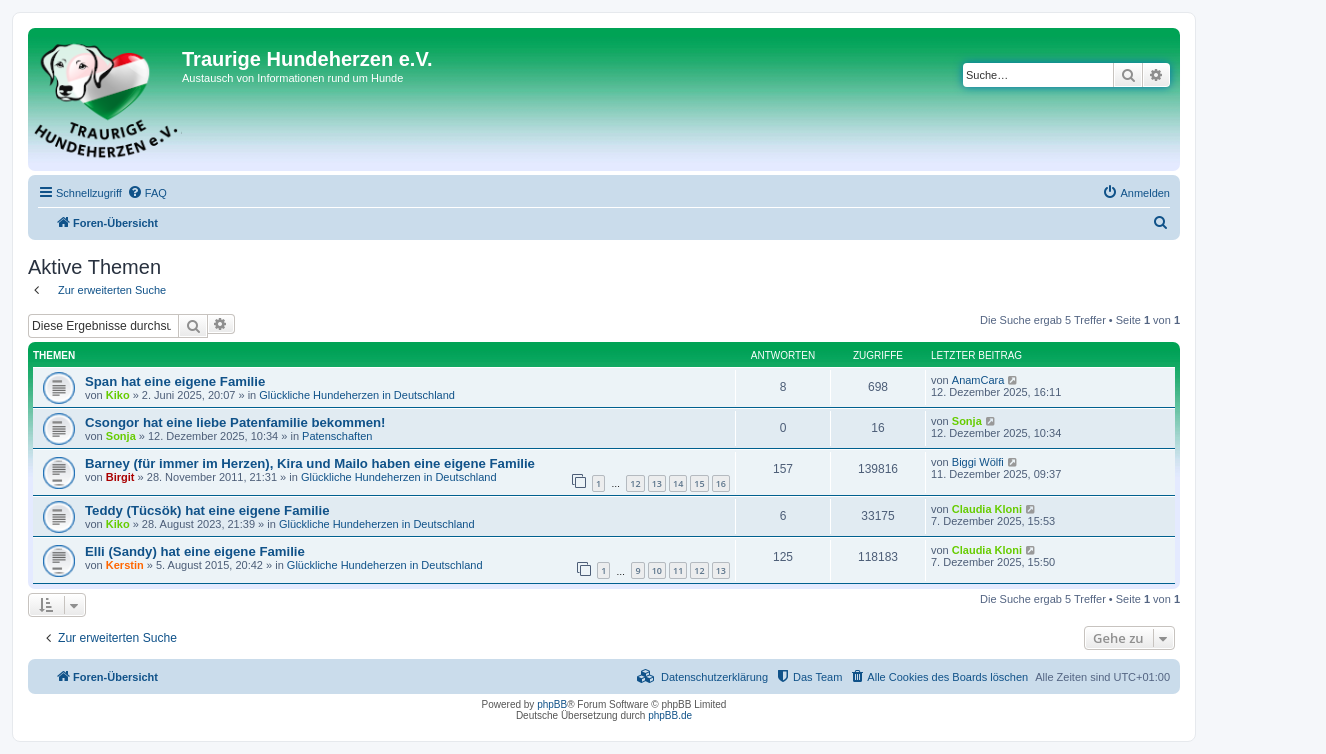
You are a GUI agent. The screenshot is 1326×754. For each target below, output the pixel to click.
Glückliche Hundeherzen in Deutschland (357, 395)
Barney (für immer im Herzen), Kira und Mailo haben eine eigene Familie (310, 463)
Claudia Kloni (987, 509)
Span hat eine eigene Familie (175, 381)
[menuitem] (147, 193)
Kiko (118, 395)
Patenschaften (337, 436)
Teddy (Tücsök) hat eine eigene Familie (207, 510)
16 (721, 483)
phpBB (552, 704)
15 (699, 483)
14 (678, 483)
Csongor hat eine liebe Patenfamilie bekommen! (235, 422)
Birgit (120, 477)
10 (657, 570)
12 (635, 483)
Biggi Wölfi (978, 462)
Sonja (121, 436)
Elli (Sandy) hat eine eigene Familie (195, 551)
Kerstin (125, 565)
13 (657, 483)
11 (678, 570)
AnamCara (978, 380)
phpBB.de (670, 715)
